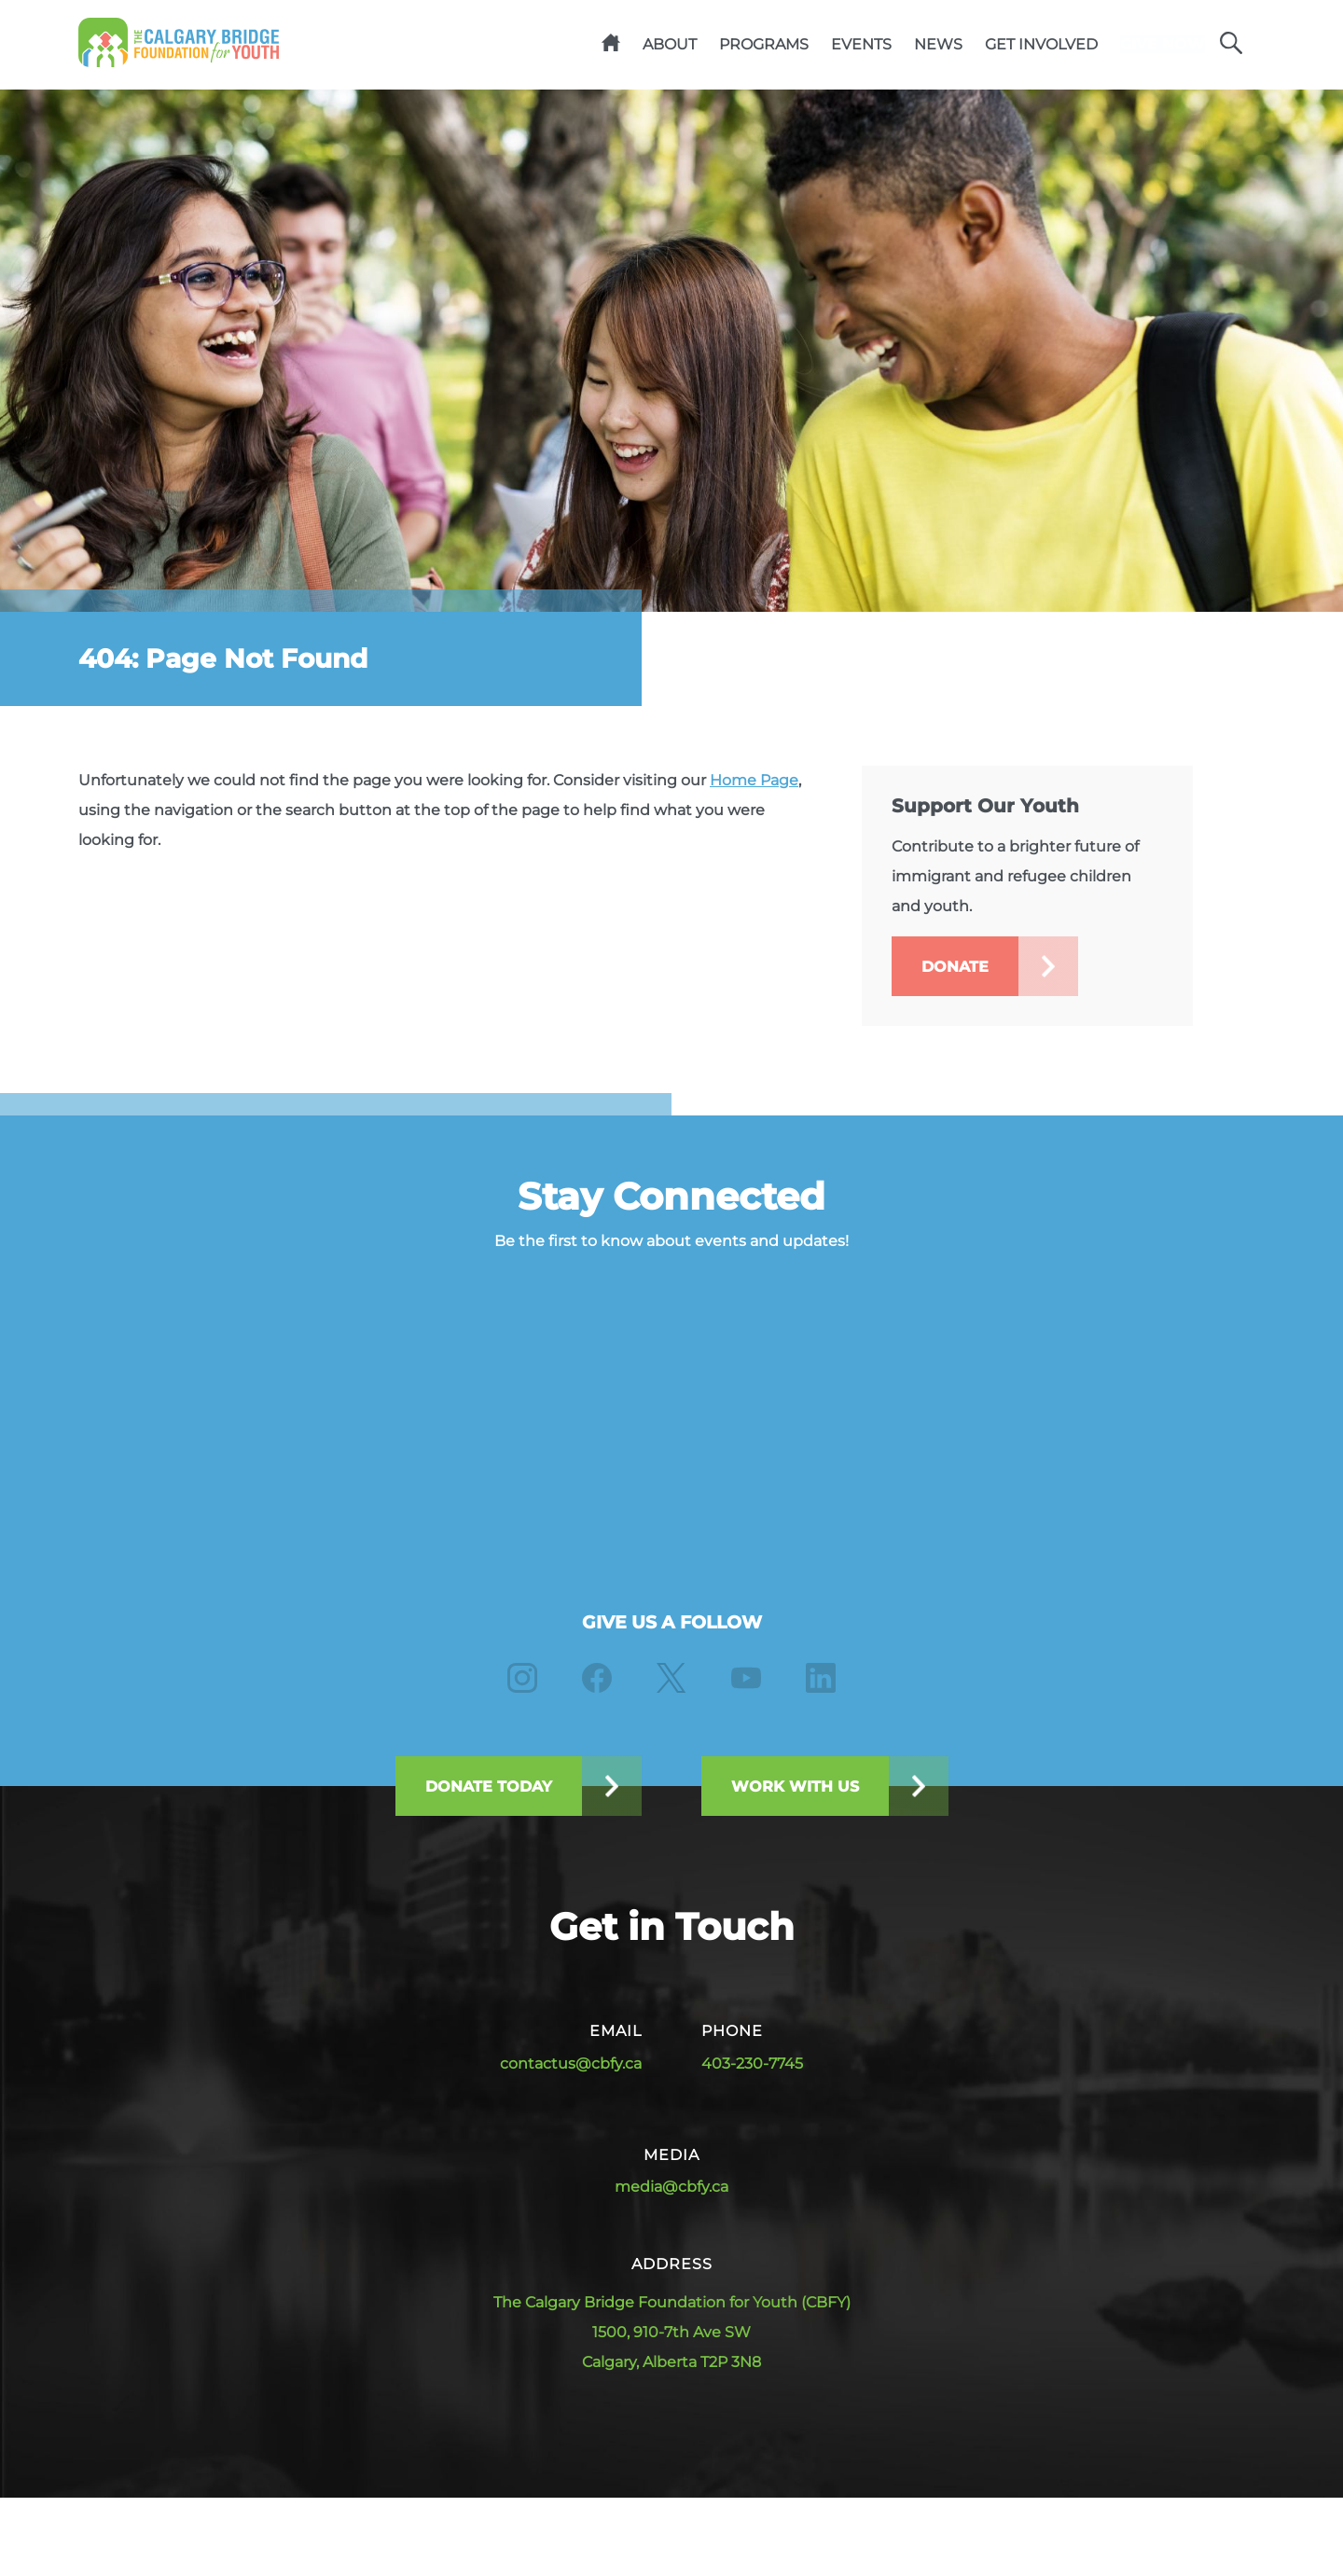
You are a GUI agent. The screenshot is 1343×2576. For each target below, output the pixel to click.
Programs (734, 45)
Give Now (1147, 45)
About (640, 45)
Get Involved (1011, 45)
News (908, 45)
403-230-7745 (752, 2065)
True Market (1219, 2507)
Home (581, 45)
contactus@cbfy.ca (571, 2065)
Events (831, 45)
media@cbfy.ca (671, 2189)
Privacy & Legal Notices (649, 2507)
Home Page (754, 783)
